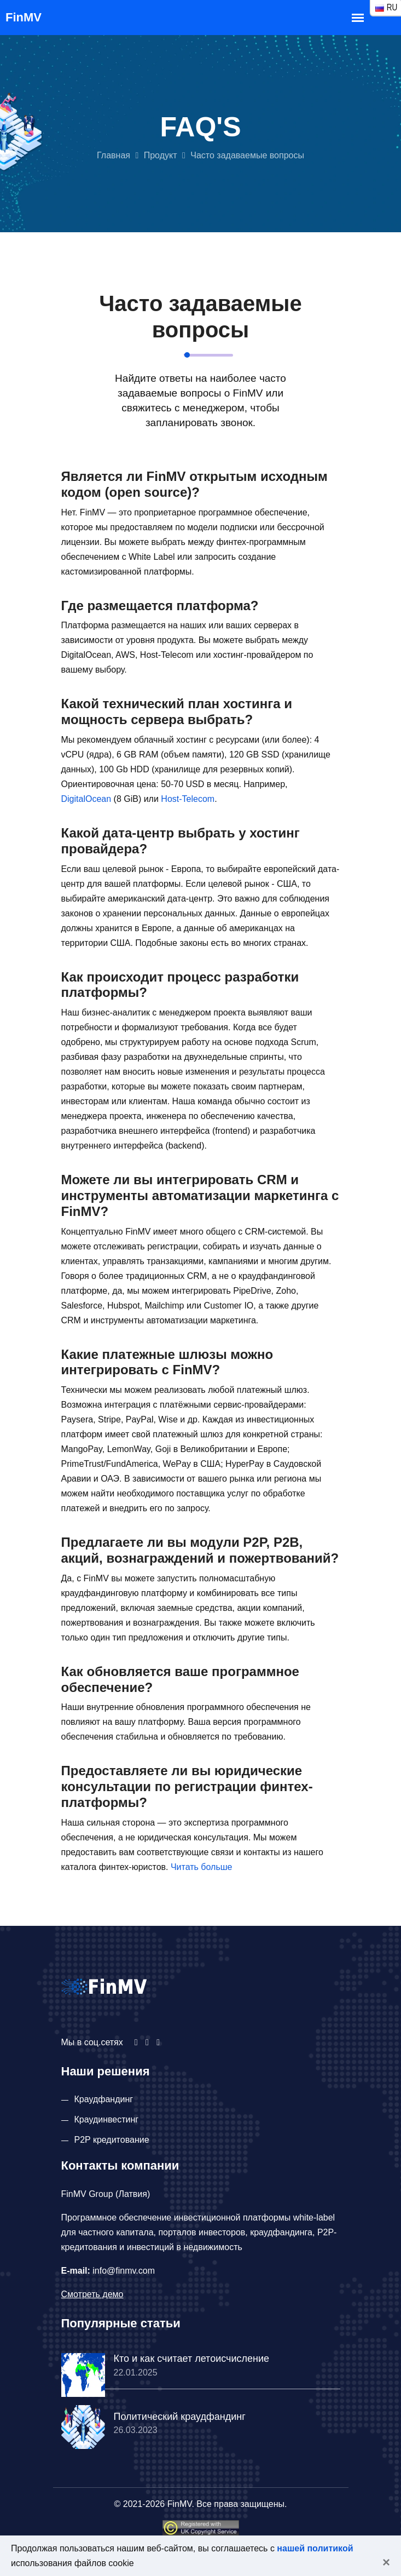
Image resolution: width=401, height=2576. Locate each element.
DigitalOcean (86, 799)
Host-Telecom (187, 799)
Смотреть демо (92, 2294)
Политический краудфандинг (180, 2416)
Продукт (160, 155)
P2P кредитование (111, 2139)
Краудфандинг (103, 2099)
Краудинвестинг (106, 2119)
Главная (113, 155)
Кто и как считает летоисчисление (191, 2358)
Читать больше (202, 1867)
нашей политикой (315, 2548)
